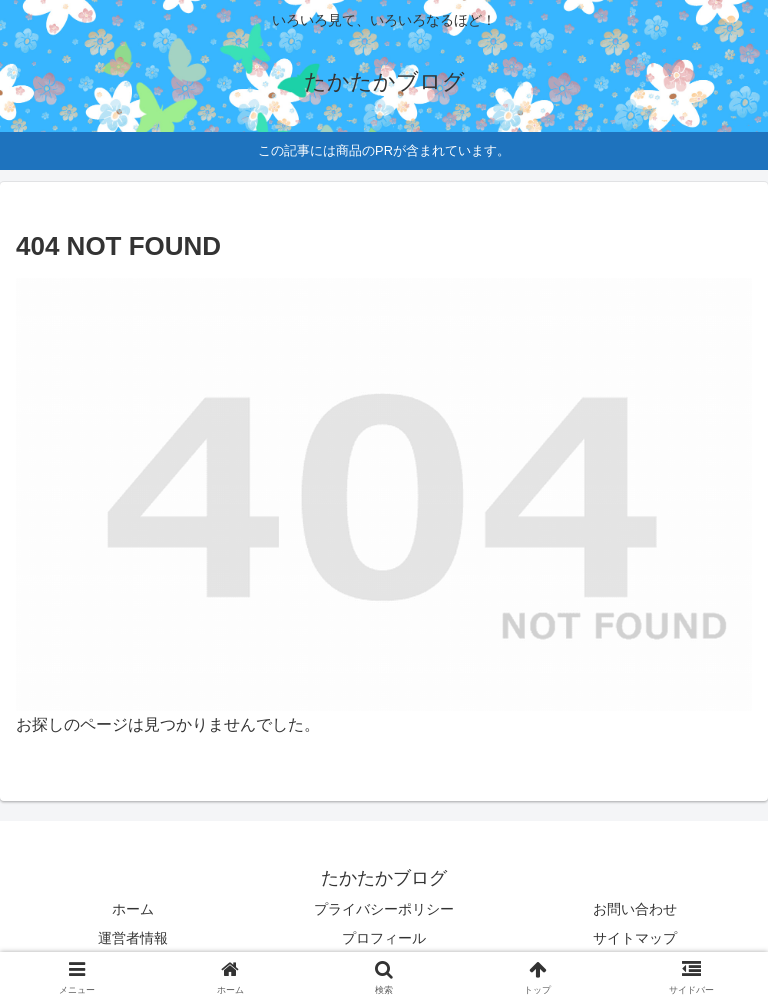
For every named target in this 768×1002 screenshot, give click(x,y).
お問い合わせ (635, 909)
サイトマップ (635, 938)
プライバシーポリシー (384, 909)
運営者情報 (133, 938)
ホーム (133, 909)
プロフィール (384, 938)
